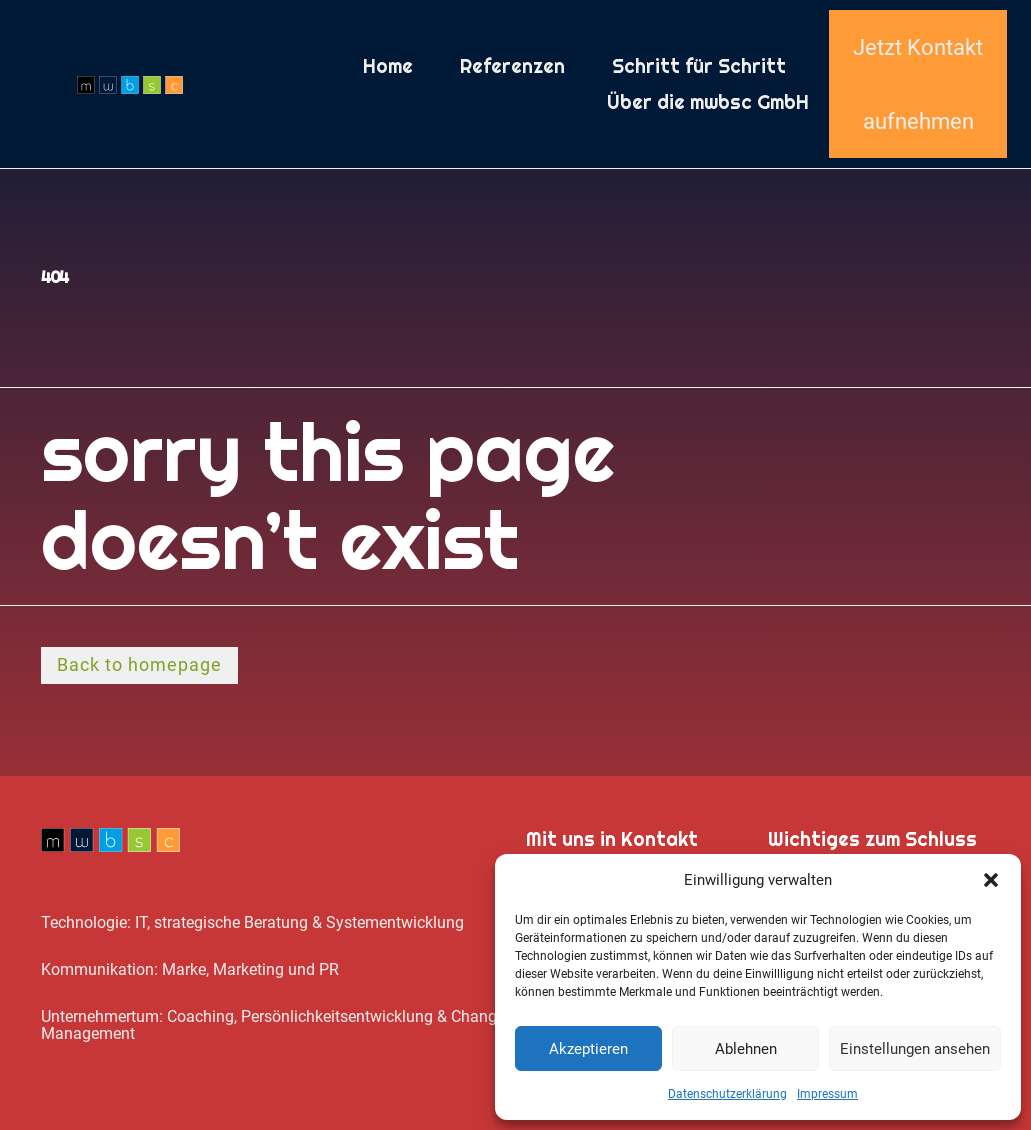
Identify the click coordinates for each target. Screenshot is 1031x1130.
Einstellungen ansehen (915, 1049)
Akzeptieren (588, 1049)
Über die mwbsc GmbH (708, 102)
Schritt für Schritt (699, 66)
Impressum (827, 1094)
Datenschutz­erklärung (727, 1094)
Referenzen (512, 66)
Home (388, 66)
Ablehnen (746, 1049)
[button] (991, 880)
